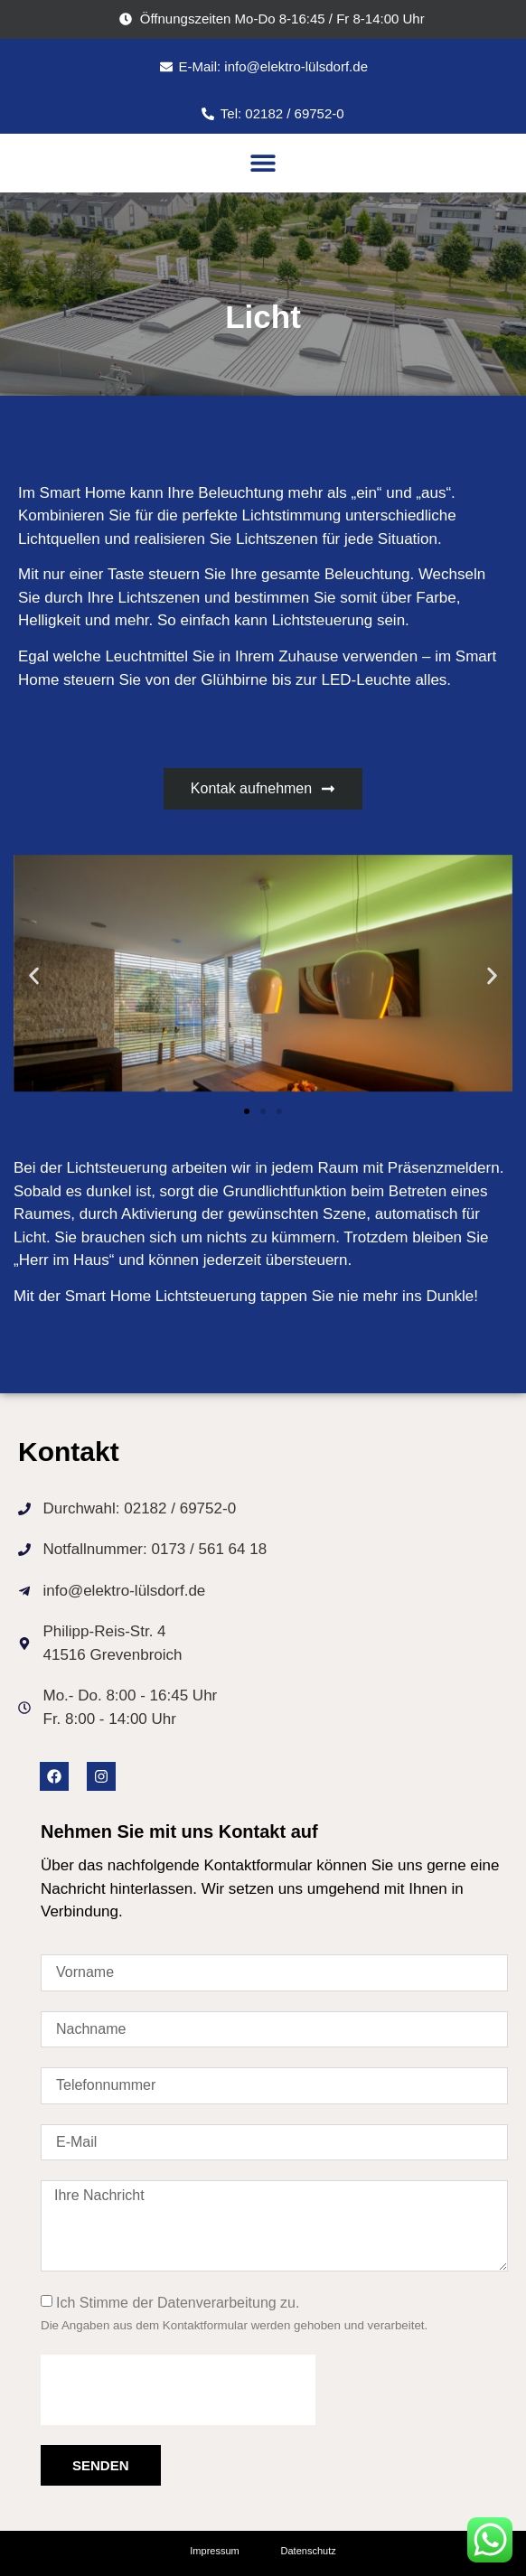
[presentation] (178, 2390)
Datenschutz (308, 2550)
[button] (263, 163)
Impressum (214, 2550)
